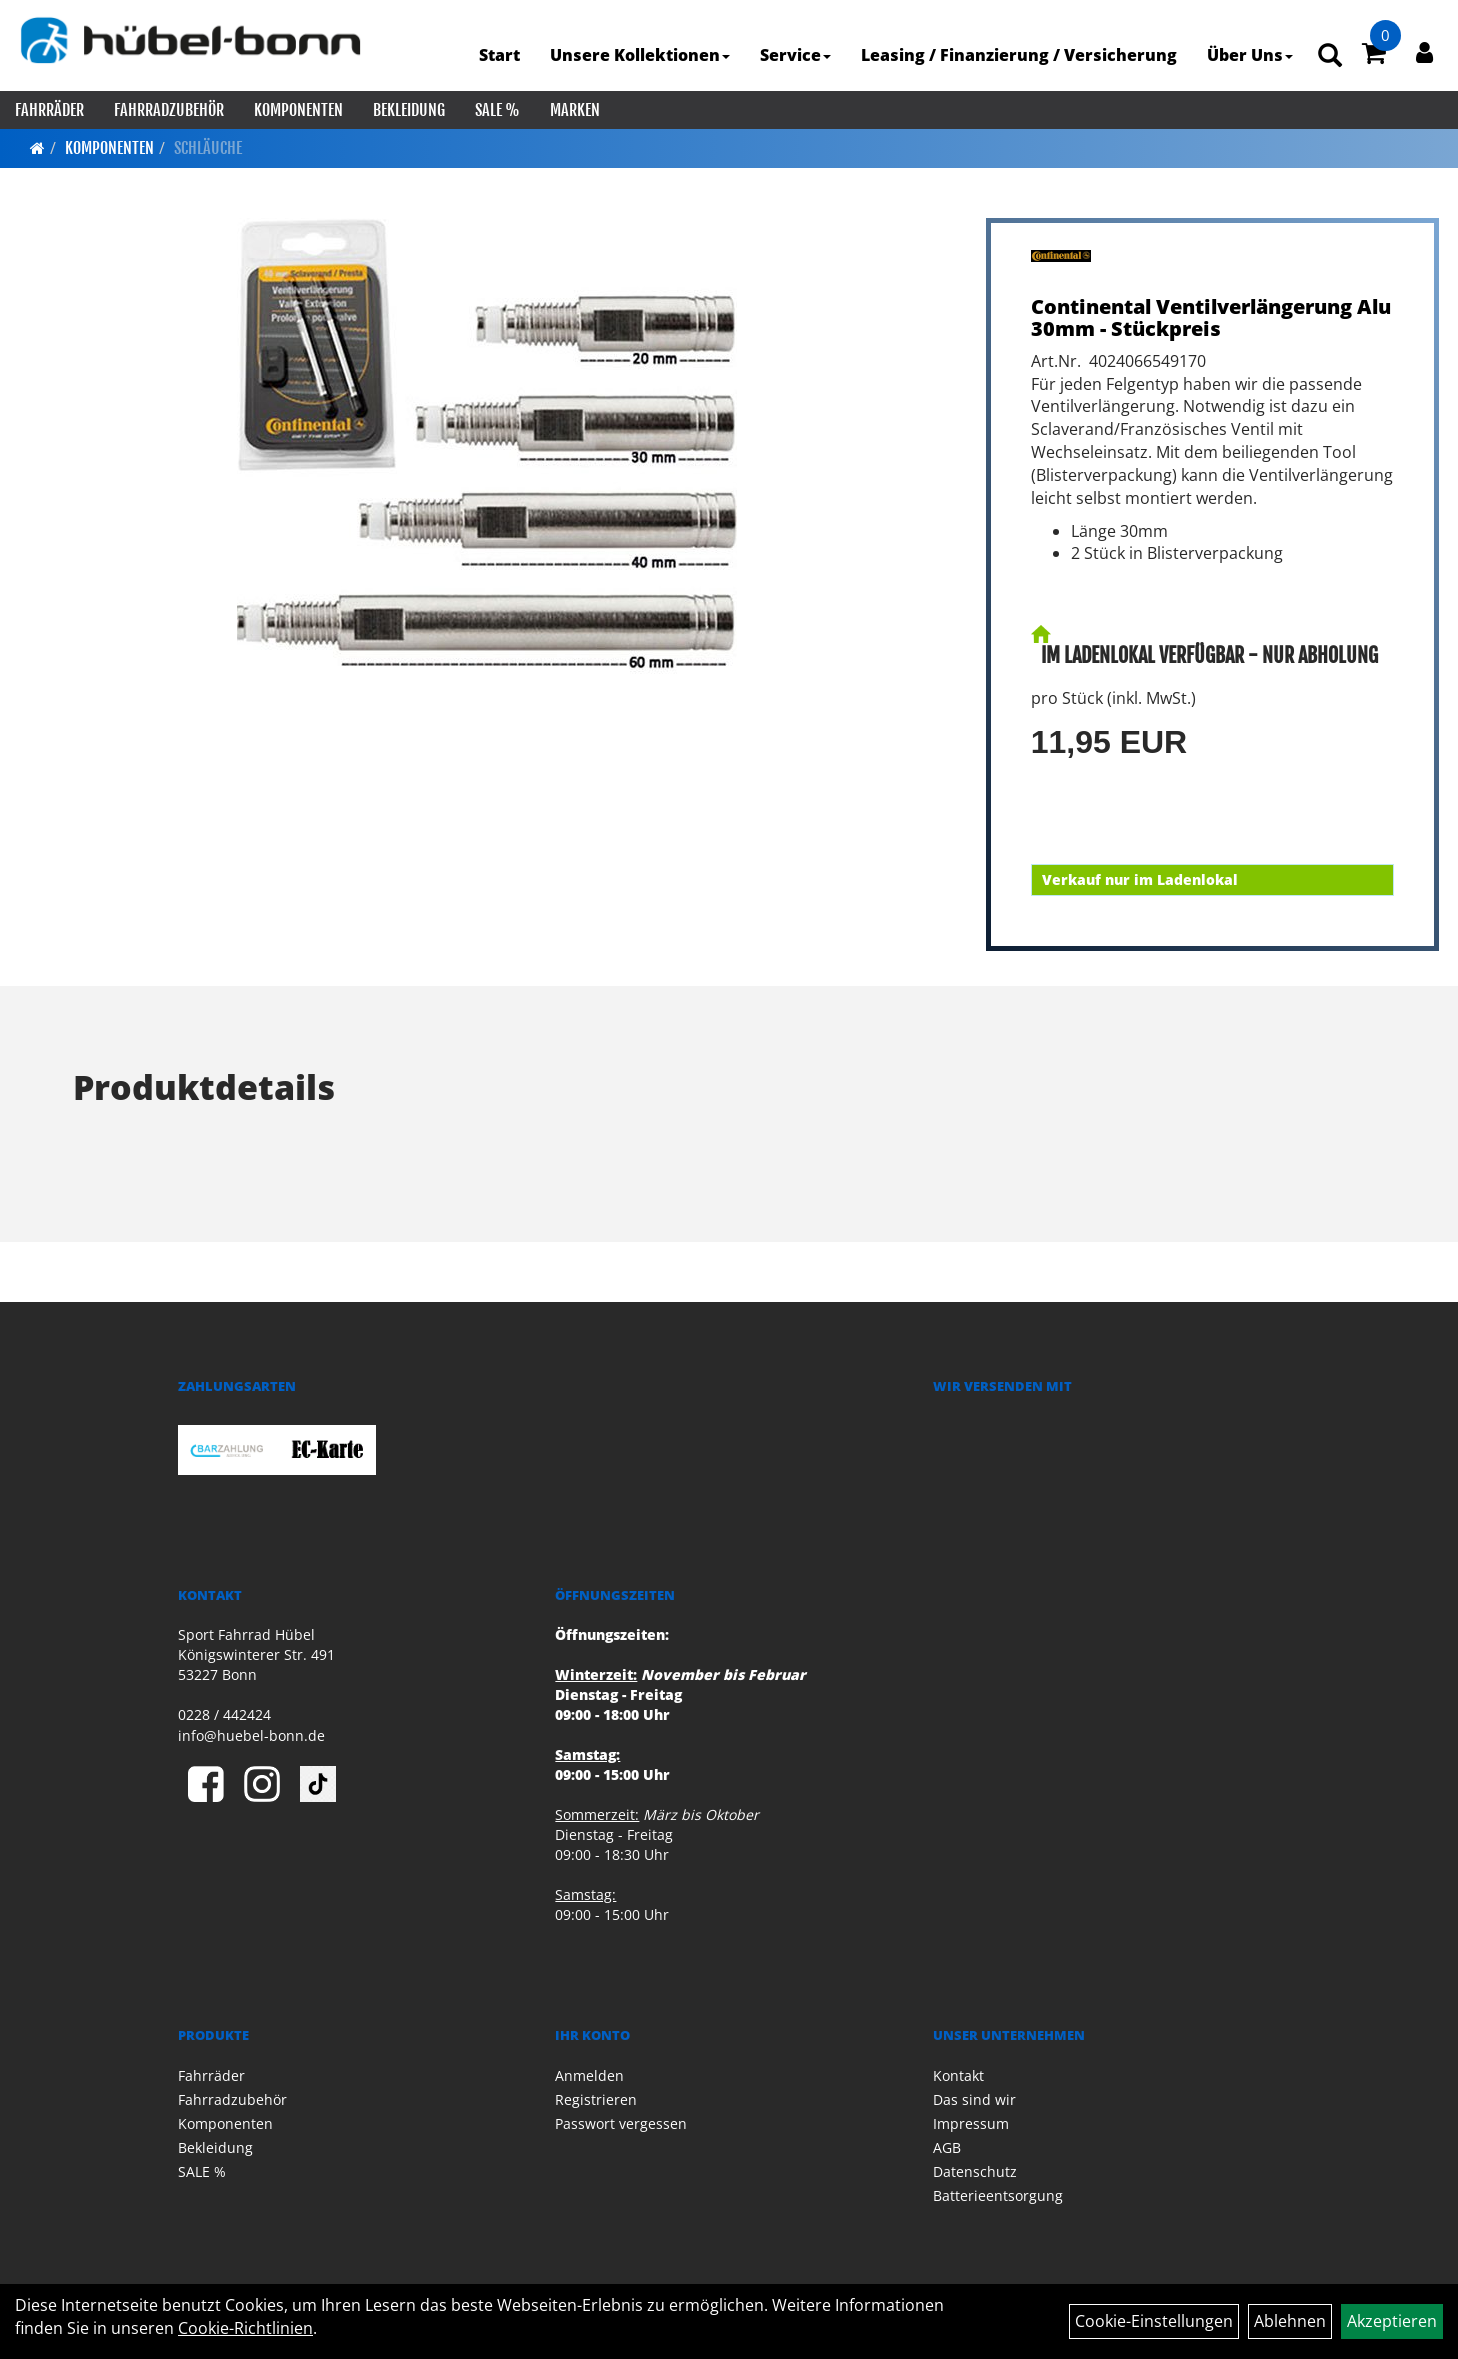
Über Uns (1250, 55)
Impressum (971, 2123)
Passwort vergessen (621, 2123)
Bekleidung (409, 110)
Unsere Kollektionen (640, 55)
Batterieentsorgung (998, 2195)
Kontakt (958, 2075)
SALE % (497, 110)
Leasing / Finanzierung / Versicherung (1019, 55)
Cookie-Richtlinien (245, 2328)
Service (795, 55)
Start (499, 55)
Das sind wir (974, 2099)
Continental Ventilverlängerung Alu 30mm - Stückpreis (1211, 317)
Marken (575, 110)
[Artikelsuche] (1330, 56)
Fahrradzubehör (169, 110)
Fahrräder (49, 110)
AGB (947, 2147)
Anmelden (589, 2075)
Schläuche (208, 148)
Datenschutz (975, 2171)
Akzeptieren (1392, 2321)
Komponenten (298, 110)
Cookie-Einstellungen (1154, 2321)
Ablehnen (1290, 2321)
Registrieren (596, 2099)
